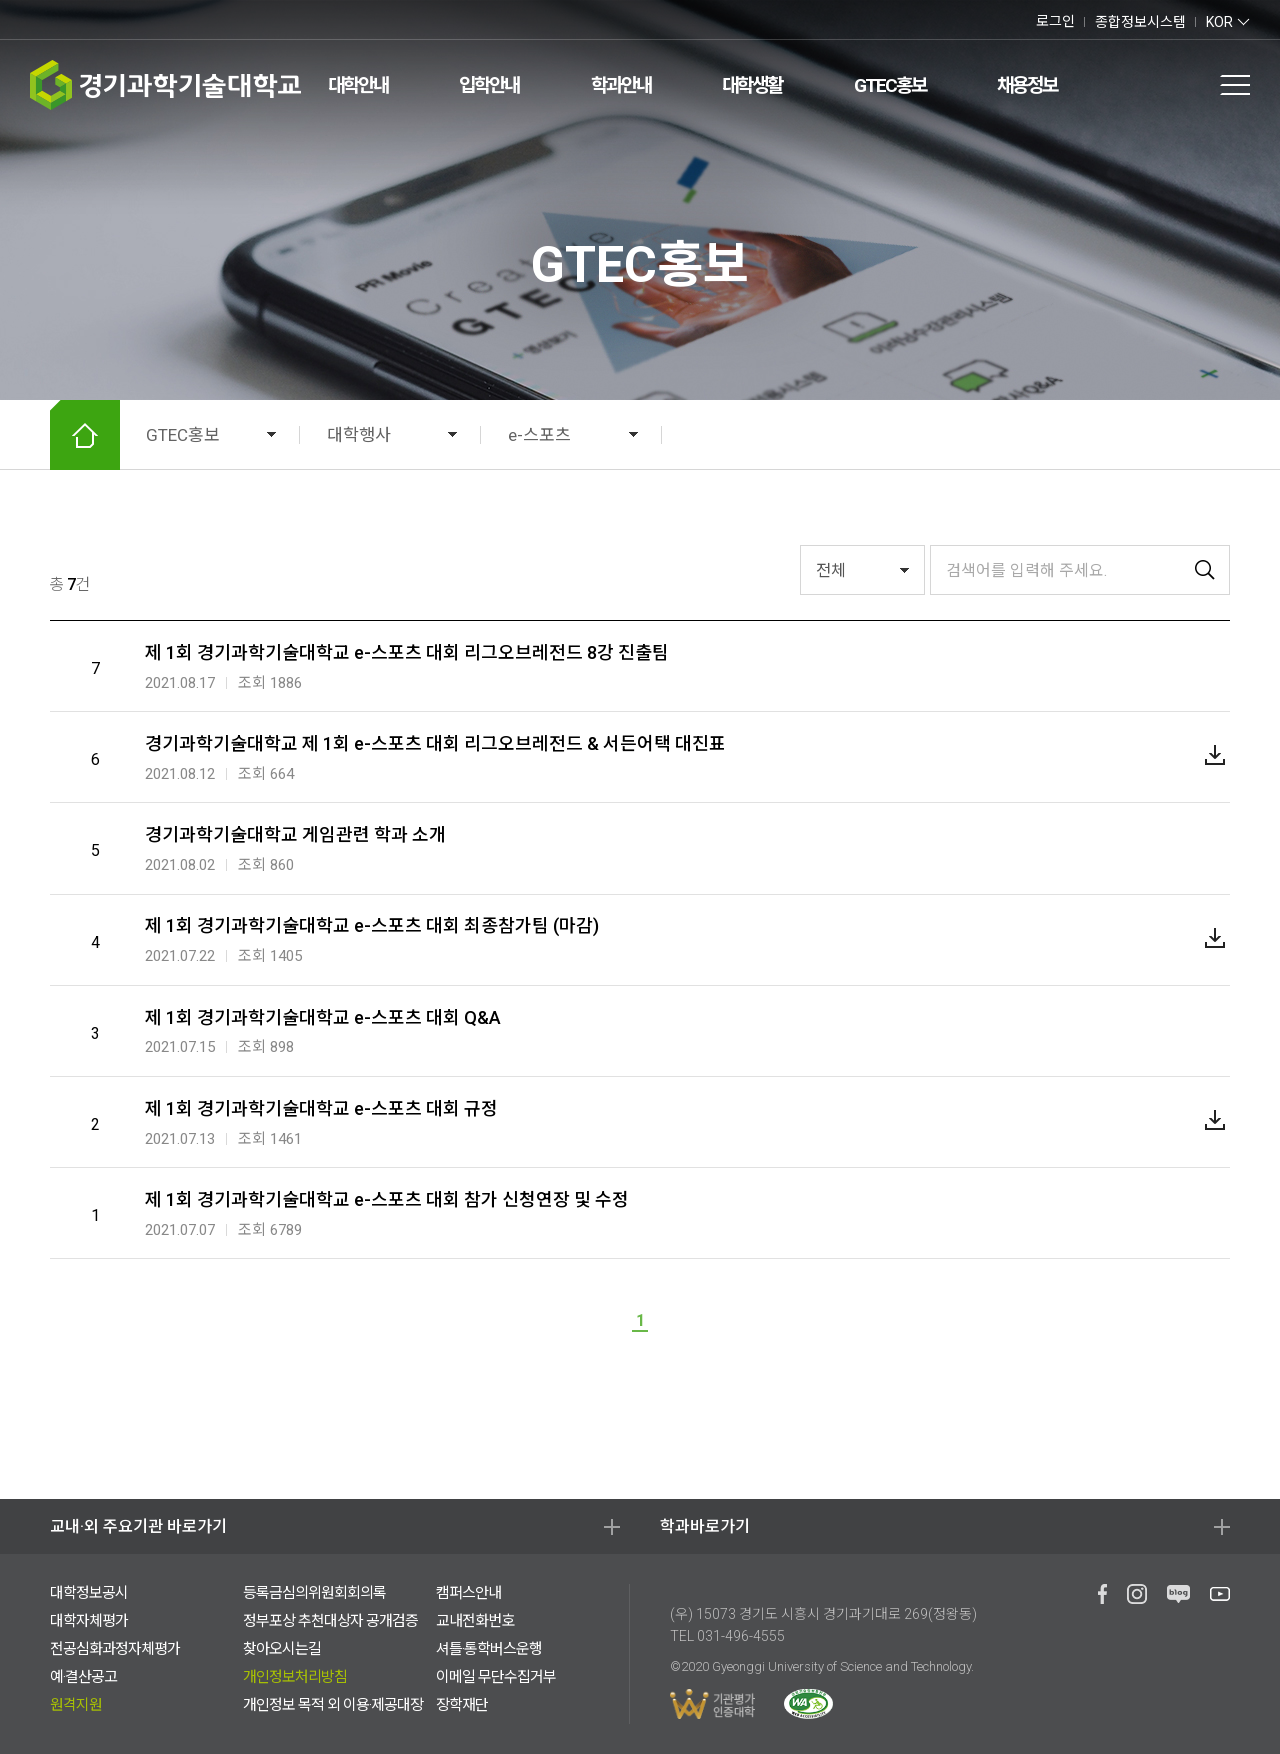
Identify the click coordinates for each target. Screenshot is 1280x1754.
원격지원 (76, 1705)
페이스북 (34, 19)
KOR (1219, 22)
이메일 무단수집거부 (496, 1677)
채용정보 (1027, 85)
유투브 (74, 19)
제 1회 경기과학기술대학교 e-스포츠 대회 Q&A (323, 1017)
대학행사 (359, 435)
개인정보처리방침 (295, 1677)
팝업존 (1189, 85)
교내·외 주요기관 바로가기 (138, 1526)
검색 (1145, 85)
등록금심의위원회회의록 (314, 1593)
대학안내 (358, 85)
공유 (1188, 435)
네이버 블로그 (52, 19)
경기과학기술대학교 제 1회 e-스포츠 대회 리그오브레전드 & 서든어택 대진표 (435, 743)
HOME (85, 435)
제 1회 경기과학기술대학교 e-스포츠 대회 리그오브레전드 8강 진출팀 (407, 652)
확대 (1074, 435)
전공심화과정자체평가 (115, 1649)
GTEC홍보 (890, 85)
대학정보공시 (89, 1593)
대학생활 (752, 85)
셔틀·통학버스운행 (489, 1649)
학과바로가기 (705, 1526)
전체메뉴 (1235, 85)
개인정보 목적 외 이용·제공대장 (333, 1705)
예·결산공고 (83, 1677)
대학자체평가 (89, 1621)
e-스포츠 (539, 435)
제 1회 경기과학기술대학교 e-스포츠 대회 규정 (321, 1108)
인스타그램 (97, 19)
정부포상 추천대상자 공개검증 (330, 1621)
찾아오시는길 (282, 1649)
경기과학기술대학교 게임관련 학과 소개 (295, 834)
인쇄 (1150, 435)
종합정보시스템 (1140, 22)
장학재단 (462, 1705)
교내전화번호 (475, 1621)
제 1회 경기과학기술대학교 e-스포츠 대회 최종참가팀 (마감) (372, 925)
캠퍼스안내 (468, 1593)
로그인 (1055, 21)
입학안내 (489, 85)
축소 (1112, 435)
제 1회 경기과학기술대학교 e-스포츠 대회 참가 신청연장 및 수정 (387, 1199)
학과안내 (621, 85)
